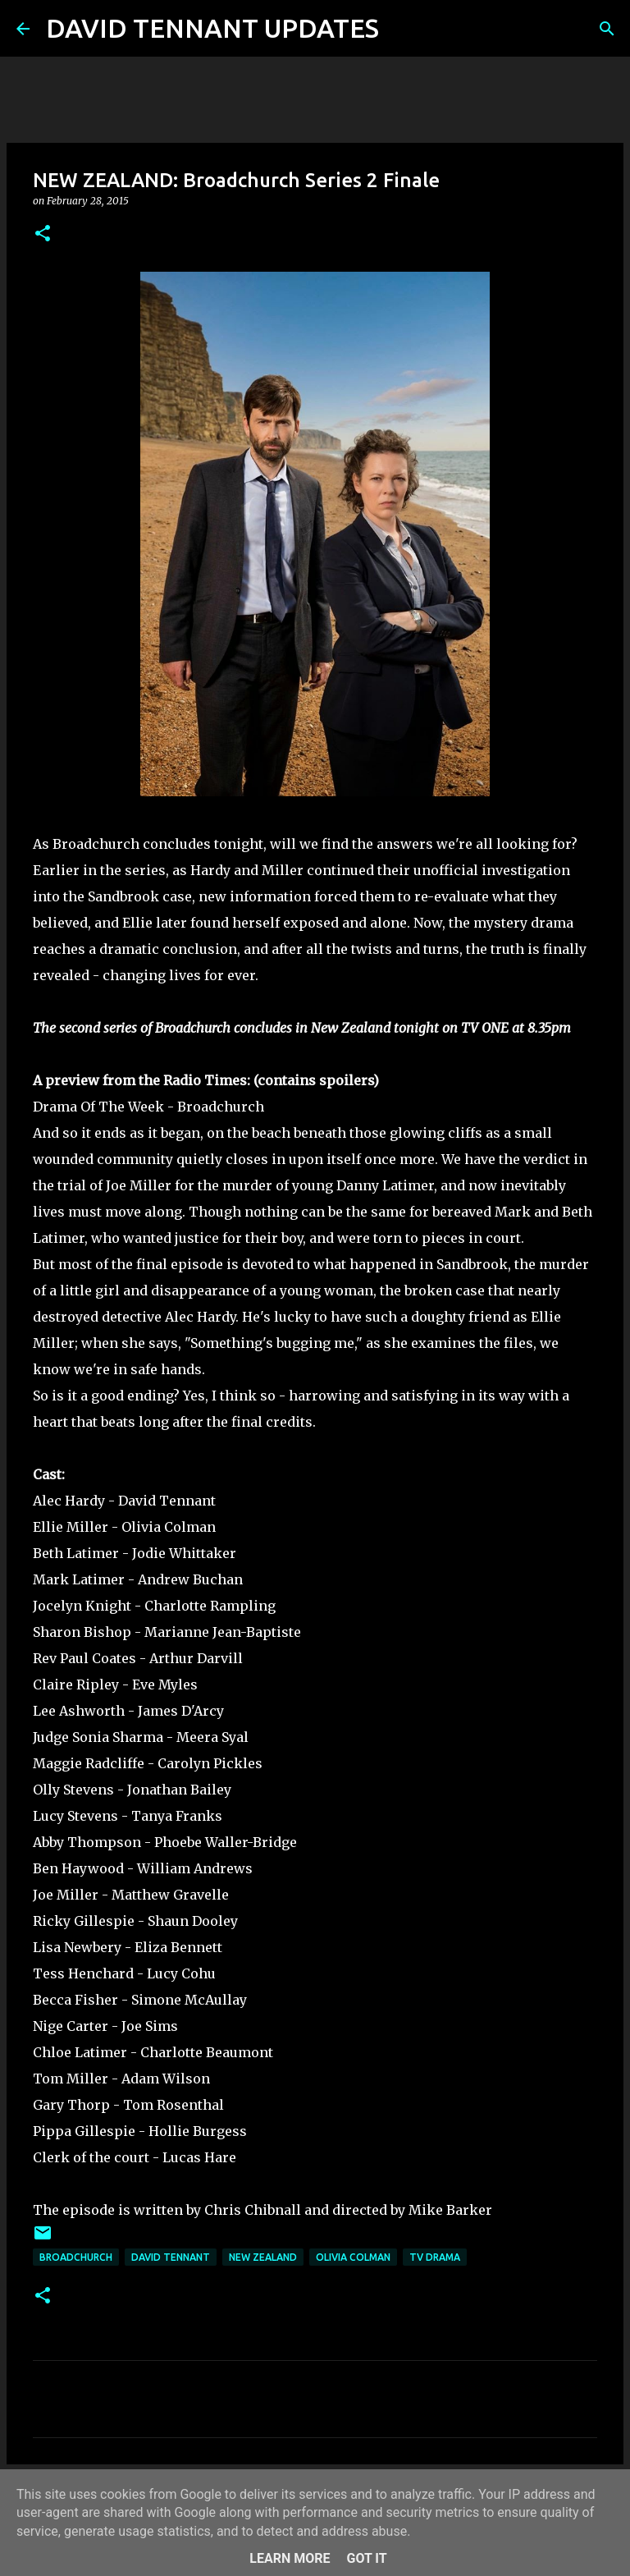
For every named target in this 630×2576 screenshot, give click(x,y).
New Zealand (263, 2257)
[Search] (402, 28)
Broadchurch (75, 2257)
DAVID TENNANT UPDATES (212, 28)
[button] (42, 234)
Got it (366, 2558)
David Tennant (170, 2257)
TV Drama (434, 2257)
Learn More (289, 2558)
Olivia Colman (353, 2257)
